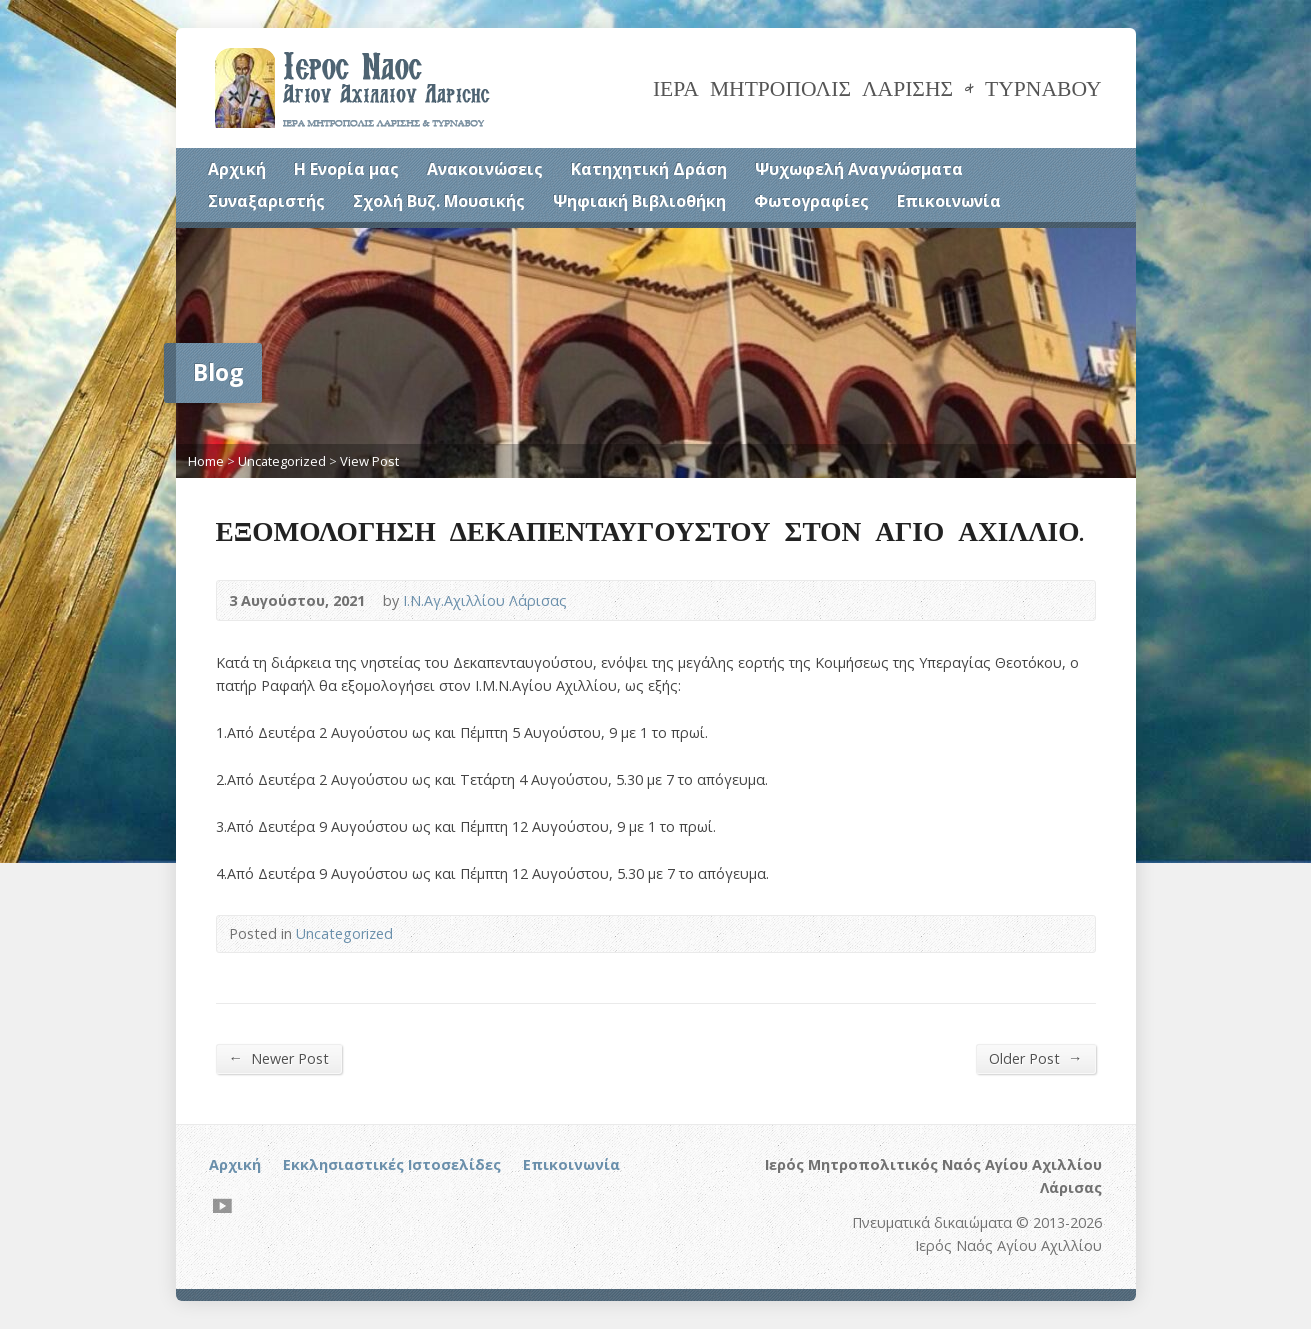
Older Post (1035, 1058)
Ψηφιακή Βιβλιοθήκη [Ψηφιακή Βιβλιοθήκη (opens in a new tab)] (639, 201)
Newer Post (279, 1058)
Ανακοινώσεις (485, 169)
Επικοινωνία (949, 201)
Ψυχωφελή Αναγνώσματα (859, 169)
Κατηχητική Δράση (649, 169)
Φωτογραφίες (811, 201)
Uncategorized (282, 461)
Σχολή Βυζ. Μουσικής (439, 201)
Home (206, 461)
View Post (369, 461)
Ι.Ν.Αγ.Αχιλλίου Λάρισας (485, 600)
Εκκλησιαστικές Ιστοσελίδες (392, 1164)
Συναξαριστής (266, 201)
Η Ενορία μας (346, 169)
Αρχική (237, 169)
